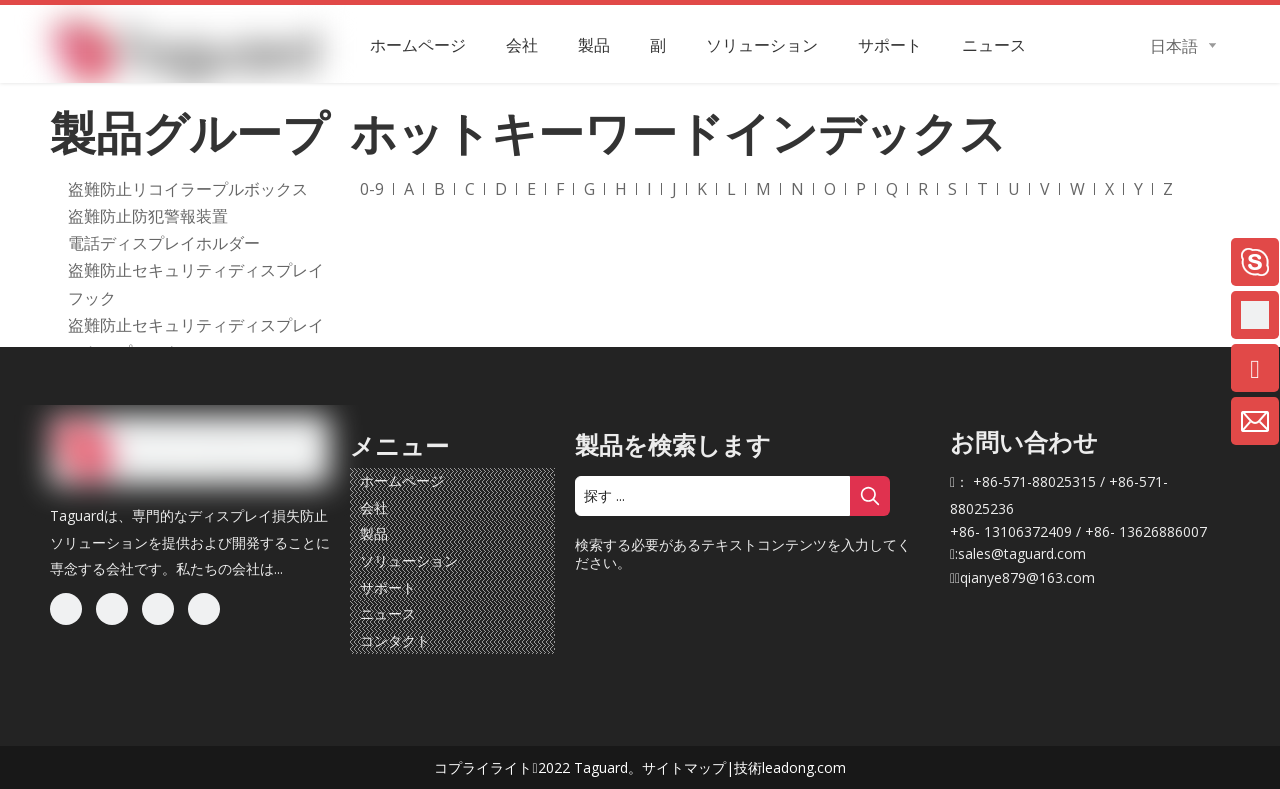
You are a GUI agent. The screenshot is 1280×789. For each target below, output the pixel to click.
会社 (374, 507)
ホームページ (402, 480)
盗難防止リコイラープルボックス (188, 189)
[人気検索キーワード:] (870, 496)
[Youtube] (204, 609)
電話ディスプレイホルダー (164, 243)
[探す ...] (712, 496)
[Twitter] (158, 609)
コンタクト (395, 640)
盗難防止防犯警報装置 (148, 216)
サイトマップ (684, 767)
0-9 (372, 189)
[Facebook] (66, 609)
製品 (374, 533)
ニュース (388, 613)
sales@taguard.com (1022, 553)
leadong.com (804, 767)
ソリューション (409, 560)
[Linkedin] (112, 609)
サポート (388, 587)
